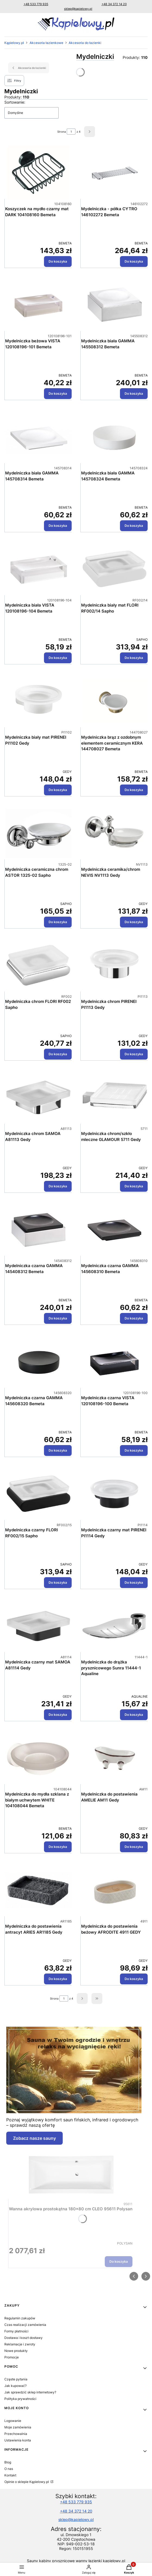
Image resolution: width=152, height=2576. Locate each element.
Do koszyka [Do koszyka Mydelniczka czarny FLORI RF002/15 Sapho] (58, 1582)
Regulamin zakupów (19, 2318)
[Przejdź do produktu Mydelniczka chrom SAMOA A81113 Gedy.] (38, 1097)
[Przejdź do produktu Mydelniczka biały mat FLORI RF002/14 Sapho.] (114, 569)
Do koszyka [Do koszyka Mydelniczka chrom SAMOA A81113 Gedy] (58, 1186)
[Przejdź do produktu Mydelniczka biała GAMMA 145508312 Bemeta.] (114, 305)
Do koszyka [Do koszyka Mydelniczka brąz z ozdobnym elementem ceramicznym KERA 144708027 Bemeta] (134, 790)
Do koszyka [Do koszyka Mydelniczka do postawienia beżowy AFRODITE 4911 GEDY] (134, 1979)
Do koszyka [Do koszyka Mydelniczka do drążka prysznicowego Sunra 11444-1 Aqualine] (134, 1715)
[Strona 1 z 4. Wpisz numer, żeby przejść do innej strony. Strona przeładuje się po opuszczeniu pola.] (71, 132)
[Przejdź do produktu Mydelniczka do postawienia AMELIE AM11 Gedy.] (114, 1758)
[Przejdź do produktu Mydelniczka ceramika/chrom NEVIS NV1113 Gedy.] (114, 833)
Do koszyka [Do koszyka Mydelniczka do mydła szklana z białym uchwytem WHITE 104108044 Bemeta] (58, 1847)
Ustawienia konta (17, 2440)
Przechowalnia (15, 2434)
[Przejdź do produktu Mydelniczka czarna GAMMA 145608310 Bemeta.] (114, 1230)
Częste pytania (15, 2379)
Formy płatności (16, 2331)
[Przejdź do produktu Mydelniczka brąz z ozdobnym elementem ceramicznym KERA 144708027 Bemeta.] (114, 701)
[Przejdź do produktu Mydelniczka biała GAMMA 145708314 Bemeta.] (38, 437)
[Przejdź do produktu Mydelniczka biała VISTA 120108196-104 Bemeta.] (38, 569)
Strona (61, 131)
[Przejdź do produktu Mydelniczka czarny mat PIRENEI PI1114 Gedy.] (114, 1494)
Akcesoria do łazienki (85, 43)
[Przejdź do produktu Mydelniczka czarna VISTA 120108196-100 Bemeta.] (114, 1362)
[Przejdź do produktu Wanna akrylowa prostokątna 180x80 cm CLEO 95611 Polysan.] (70, 2173)
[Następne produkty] (82, 1998)
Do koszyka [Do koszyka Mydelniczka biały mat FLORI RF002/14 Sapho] (134, 658)
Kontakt (10, 2475)
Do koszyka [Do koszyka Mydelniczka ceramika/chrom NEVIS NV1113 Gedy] (134, 922)
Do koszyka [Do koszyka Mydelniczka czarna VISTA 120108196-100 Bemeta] (134, 1450)
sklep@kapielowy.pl (78, 9)
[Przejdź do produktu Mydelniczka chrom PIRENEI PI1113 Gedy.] (114, 965)
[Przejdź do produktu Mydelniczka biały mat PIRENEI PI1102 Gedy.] (38, 701)
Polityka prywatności (20, 2399)
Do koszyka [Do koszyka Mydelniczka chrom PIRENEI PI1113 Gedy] (134, 1054)
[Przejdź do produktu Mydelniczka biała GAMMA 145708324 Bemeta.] (114, 437)
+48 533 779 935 (36, 4)
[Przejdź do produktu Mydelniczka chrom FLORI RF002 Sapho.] (38, 965)
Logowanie (12, 2421)
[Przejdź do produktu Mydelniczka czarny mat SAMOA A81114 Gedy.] (38, 1626)
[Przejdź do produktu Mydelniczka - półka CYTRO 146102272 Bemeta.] (114, 173)
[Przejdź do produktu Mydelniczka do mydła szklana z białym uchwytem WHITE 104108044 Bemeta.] (38, 1758)
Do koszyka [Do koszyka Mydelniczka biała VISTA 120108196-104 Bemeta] (58, 658)
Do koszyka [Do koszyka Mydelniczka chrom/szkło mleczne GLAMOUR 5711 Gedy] (134, 1186)
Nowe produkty (16, 2351)
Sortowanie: (14, 102)
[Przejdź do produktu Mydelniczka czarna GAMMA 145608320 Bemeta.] (38, 1362)
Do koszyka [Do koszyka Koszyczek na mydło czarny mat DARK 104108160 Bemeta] (58, 261)
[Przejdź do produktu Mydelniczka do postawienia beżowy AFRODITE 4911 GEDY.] (114, 1890)
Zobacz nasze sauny (34, 2138)
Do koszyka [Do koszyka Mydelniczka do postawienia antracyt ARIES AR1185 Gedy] (58, 1979)
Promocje (11, 2357)
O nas (8, 2469)
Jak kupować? (15, 2386)
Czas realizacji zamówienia (25, 2325)
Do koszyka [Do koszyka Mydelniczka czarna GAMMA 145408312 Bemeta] (58, 1318)
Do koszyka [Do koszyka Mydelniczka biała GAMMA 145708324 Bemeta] (134, 526)
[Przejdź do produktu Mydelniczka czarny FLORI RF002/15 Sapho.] (38, 1494)
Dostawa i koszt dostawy (23, 2338)
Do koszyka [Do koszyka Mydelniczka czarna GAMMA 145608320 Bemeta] (58, 1450)
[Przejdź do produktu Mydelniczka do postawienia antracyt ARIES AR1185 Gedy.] (38, 1890)
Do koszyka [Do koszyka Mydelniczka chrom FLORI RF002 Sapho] (58, 1054)
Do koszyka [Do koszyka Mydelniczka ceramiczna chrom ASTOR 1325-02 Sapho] (58, 922)
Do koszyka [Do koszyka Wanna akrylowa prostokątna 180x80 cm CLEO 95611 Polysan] (118, 2261)
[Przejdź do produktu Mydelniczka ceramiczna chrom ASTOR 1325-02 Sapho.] (38, 833)
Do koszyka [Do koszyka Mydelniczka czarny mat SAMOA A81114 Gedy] (58, 1715)
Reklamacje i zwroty (19, 2344)
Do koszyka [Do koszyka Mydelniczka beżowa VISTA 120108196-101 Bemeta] (58, 393)
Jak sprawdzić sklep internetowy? (30, 2392)
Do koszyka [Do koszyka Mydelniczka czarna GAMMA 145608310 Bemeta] (134, 1318)
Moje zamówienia (17, 2427)
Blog (7, 2462)
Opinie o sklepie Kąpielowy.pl (27, 2482)
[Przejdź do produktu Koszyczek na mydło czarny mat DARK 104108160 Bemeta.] (38, 173)
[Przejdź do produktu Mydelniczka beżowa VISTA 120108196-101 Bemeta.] (38, 305)
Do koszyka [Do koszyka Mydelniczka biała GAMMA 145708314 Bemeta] (58, 526)
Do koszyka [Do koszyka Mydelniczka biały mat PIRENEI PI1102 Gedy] (58, 790)
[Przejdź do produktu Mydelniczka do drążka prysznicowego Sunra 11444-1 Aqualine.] (114, 1626)
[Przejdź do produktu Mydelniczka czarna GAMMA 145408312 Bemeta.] (38, 1230)
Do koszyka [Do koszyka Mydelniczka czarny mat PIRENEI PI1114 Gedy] (134, 1582)
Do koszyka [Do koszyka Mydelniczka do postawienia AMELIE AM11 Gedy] (134, 1847)
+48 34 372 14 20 (114, 4)
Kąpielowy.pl (14, 43)
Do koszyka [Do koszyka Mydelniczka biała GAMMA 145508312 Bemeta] (134, 393)
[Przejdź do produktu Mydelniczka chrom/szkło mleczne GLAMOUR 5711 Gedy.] (114, 1097)
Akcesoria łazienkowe (46, 43)
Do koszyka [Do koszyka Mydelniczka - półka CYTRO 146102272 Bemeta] (134, 261)
